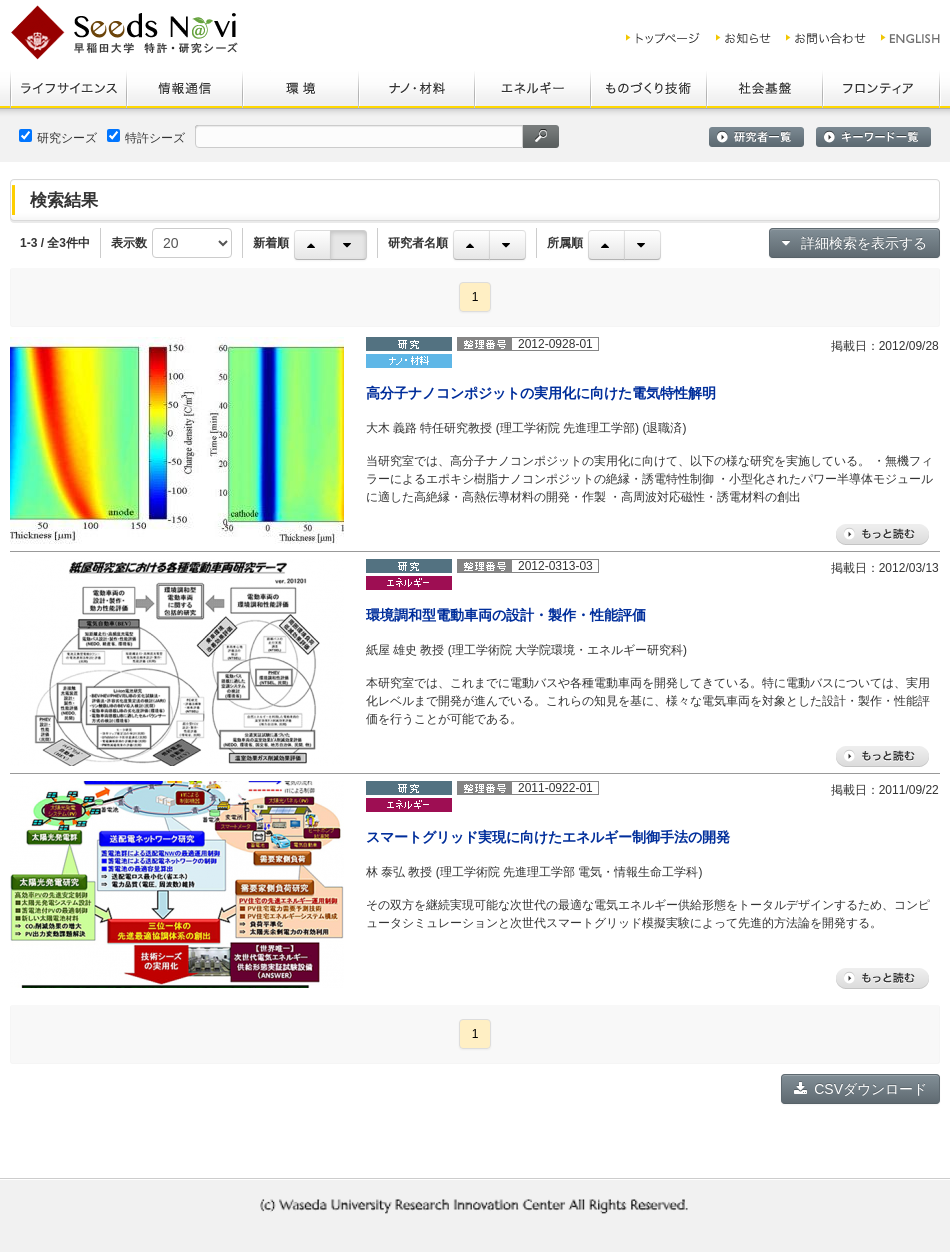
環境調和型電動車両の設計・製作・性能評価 (506, 615)
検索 (541, 136)
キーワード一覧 (873, 137)
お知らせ (743, 38)
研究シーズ (58, 137)
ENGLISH (911, 38)
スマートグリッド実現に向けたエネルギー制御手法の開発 (548, 837)
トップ (663, 38)
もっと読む (882, 534)
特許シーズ (146, 137)
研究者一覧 (756, 137)
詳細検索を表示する (854, 243)
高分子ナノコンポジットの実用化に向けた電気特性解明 (541, 393)
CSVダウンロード (860, 1089)
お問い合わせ (826, 38)
